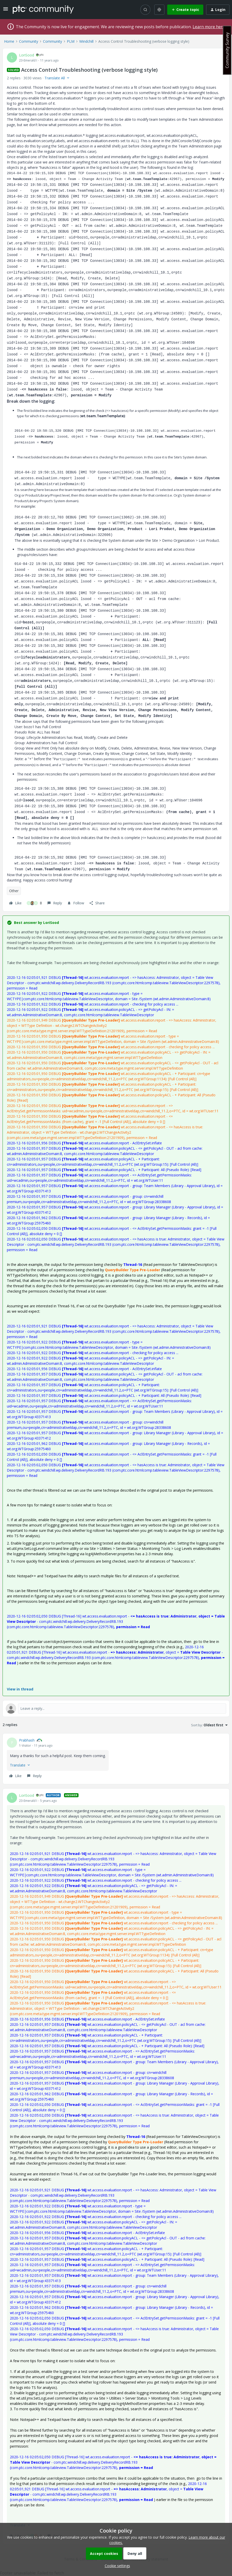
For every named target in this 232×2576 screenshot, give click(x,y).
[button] (6, 10)
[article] (116, 1759)
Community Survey (227, 50)
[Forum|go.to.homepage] (43, 9)
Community (28, 41)
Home (9, 41)
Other (14, 890)
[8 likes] (34, 903)
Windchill (86, 41)
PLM (70, 41)
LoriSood (26, 55)
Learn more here (209, 26)
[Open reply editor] (116, 1708)
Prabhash (27, 1740)
